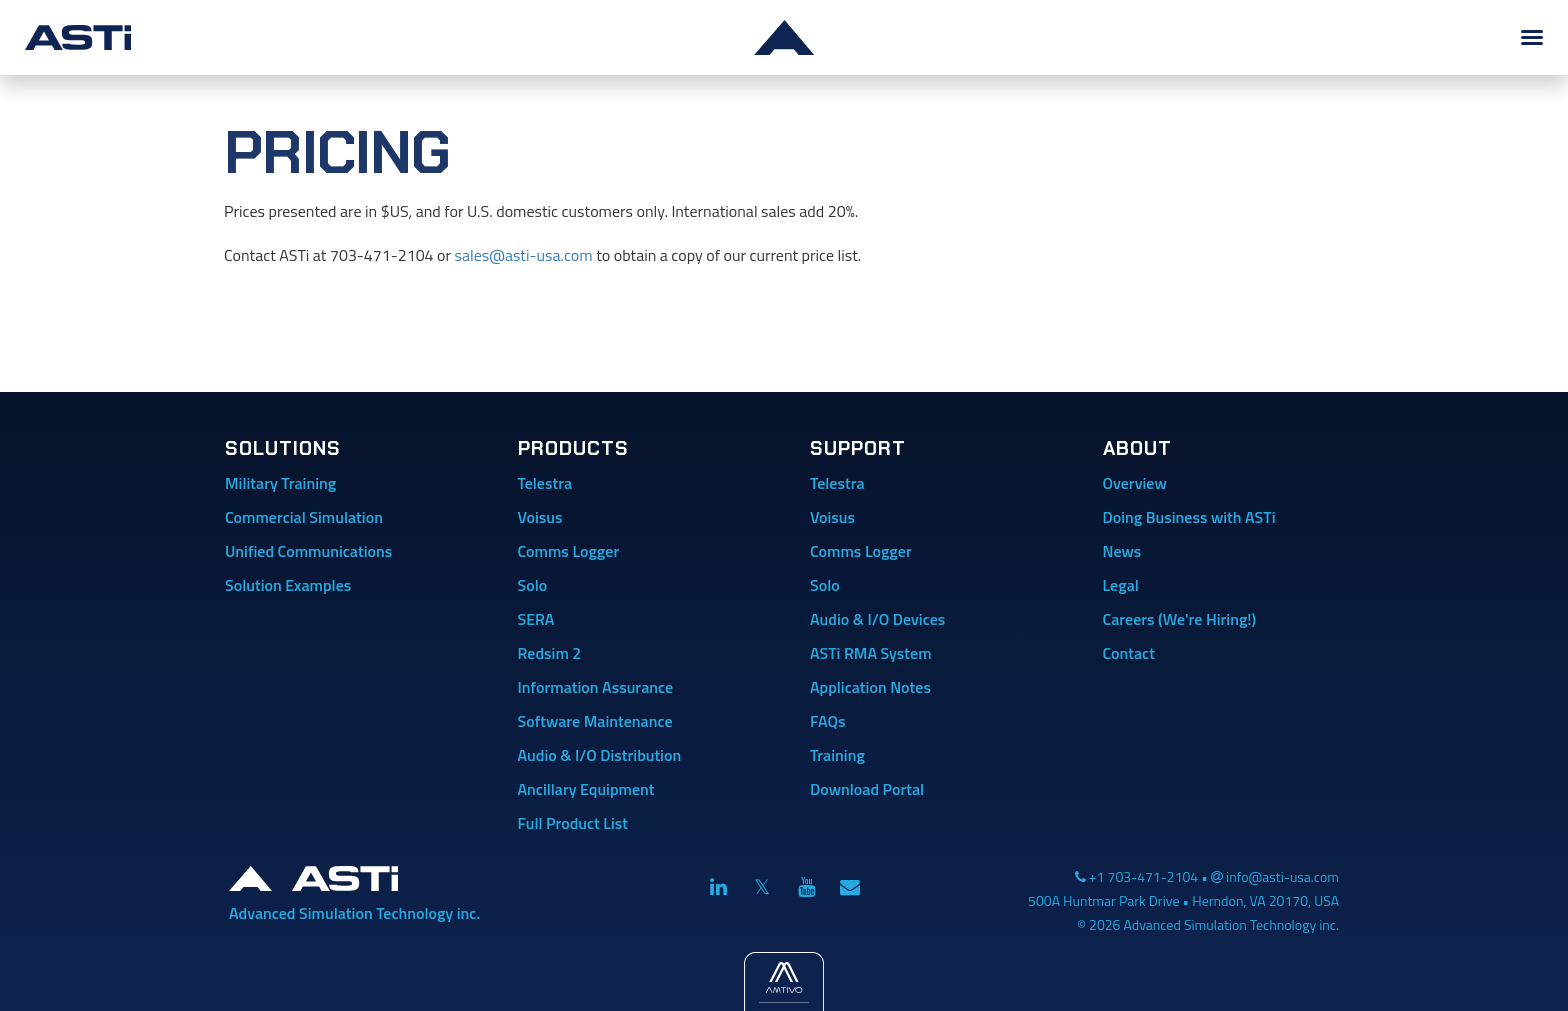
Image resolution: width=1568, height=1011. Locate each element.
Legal (1121, 585)
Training (837, 755)
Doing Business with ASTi (1189, 517)
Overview (1135, 483)
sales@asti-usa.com (524, 255)
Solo (533, 585)
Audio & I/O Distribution (600, 755)
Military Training (280, 483)
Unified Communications (308, 551)
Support (858, 448)
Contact (1129, 653)
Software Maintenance (595, 721)
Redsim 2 (550, 653)
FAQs (827, 721)
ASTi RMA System (871, 653)
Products (573, 448)
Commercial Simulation (304, 517)
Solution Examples (288, 585)
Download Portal (867, 789)
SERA (536, 619)
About (1137, 448)
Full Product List (573, 823)
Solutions (283, 448)
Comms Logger (569, 551)
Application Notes (870, 687)
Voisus (540, 517)
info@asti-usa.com (1282, 876)
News (1122, 551)
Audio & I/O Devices (877, 619)
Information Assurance (596, 687)
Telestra (545, 483)
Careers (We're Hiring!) (1180, 619)
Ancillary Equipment (586, 789)
